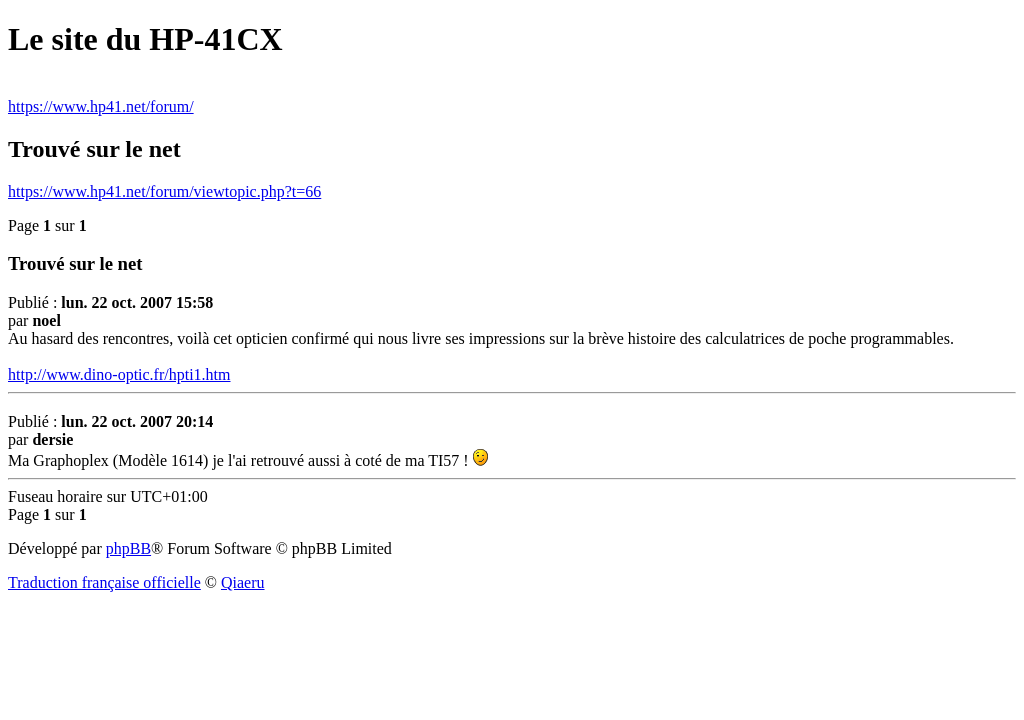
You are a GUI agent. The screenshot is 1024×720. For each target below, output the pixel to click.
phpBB (128, 548)
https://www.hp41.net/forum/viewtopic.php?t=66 (164, 191)
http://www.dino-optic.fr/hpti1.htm (119, 374)
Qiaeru (243, 582)
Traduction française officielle (104, 582)
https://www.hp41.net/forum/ (101, 106)
